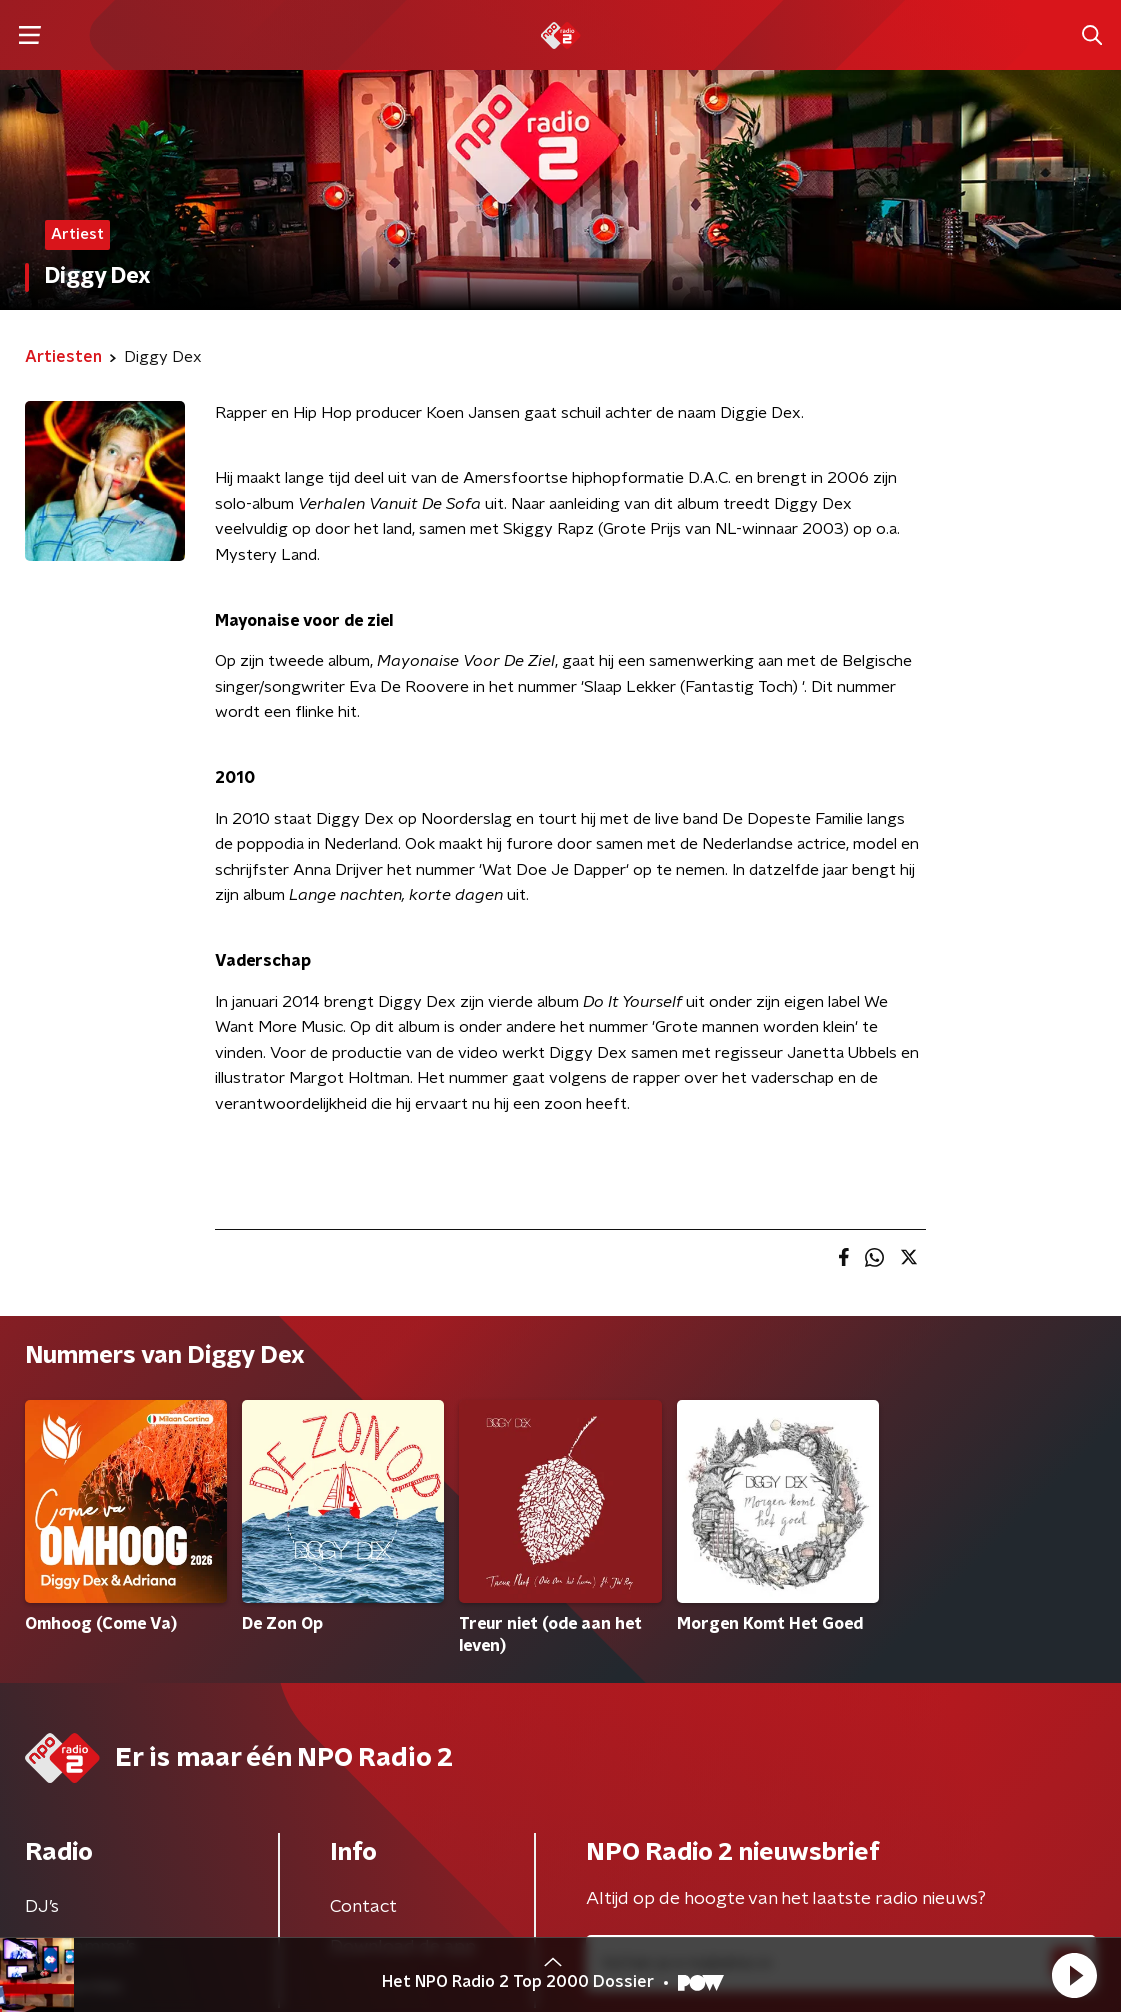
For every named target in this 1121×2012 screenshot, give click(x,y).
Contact (363, 1907)
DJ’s (42, 1907)
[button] (1074, 1975)
